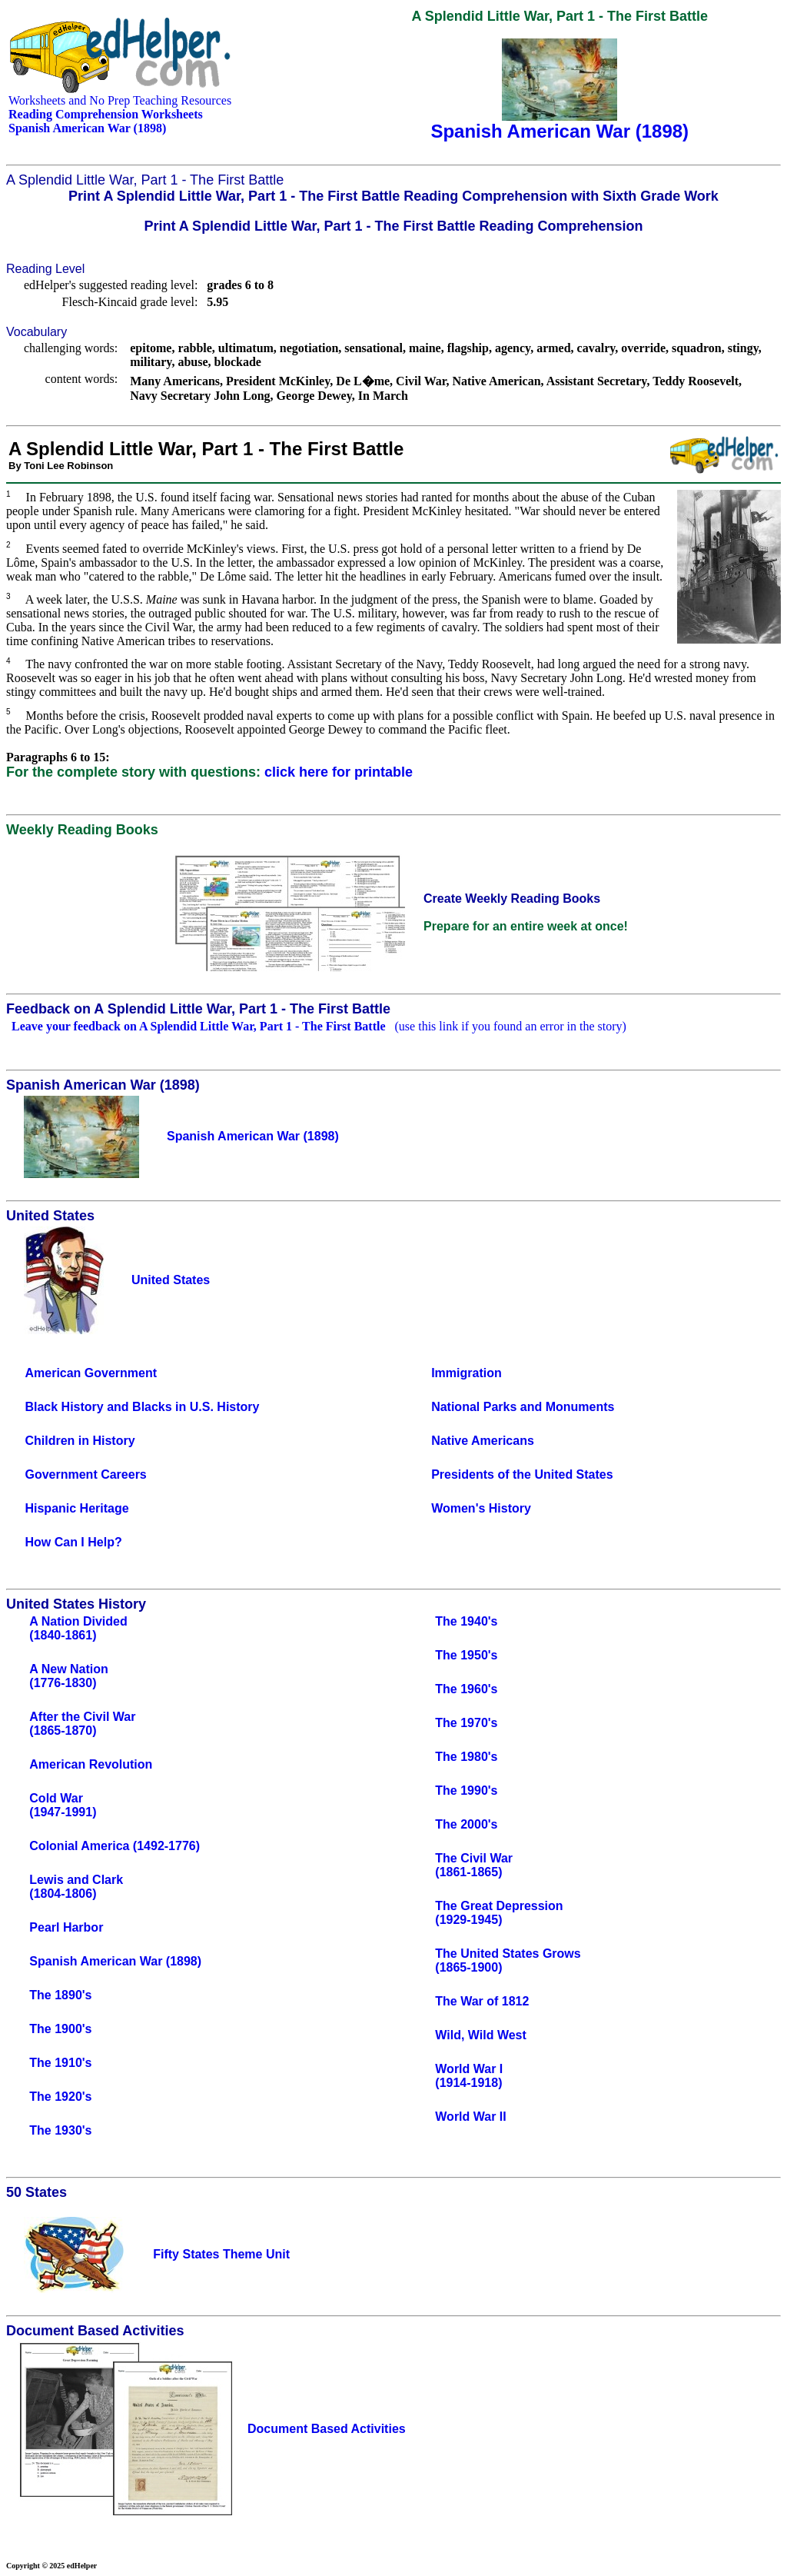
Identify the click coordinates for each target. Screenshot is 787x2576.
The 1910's (60, 2062)
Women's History (481, 1508)
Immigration (466, 1373)
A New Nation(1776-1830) (68, 1675)
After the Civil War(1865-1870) (82, 1723)
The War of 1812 (482, 2001)
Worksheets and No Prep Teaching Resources (119, 100)
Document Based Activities (326, 2428)
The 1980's (466, 1756)
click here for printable (338, 772)
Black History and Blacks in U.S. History (142, 1406)
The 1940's (466, 1621)
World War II (470, 2116)
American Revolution (90, 1764)
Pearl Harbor (66, 1927)
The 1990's (466, 1790)
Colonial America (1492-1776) (114, 1845)
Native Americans (482, 1440)
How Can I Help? (73, 1542)
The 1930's (60, 2130)
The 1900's (60, 2028)
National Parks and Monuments (522, 1406)
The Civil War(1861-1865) (474, 1865)
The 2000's (466, 1824)
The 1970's (466, 1722)
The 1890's (60, 1995)
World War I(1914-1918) (469, 2075)
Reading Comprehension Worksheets (105, 114)
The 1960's (466, 1689)
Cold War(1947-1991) (62, 1805)
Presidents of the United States (522, 1474)
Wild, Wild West (480, 2035)
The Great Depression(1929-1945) (499, 1912)
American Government (91, 1373)
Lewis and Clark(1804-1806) (76, 1886)
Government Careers (85, 1474)
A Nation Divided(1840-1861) (78, 1628)
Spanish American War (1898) (115, 1961)
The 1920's (60, 2096)
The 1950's (466, 1655)
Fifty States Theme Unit (221, 2254)
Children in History (79, 1440)
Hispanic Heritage (76, 1508)
